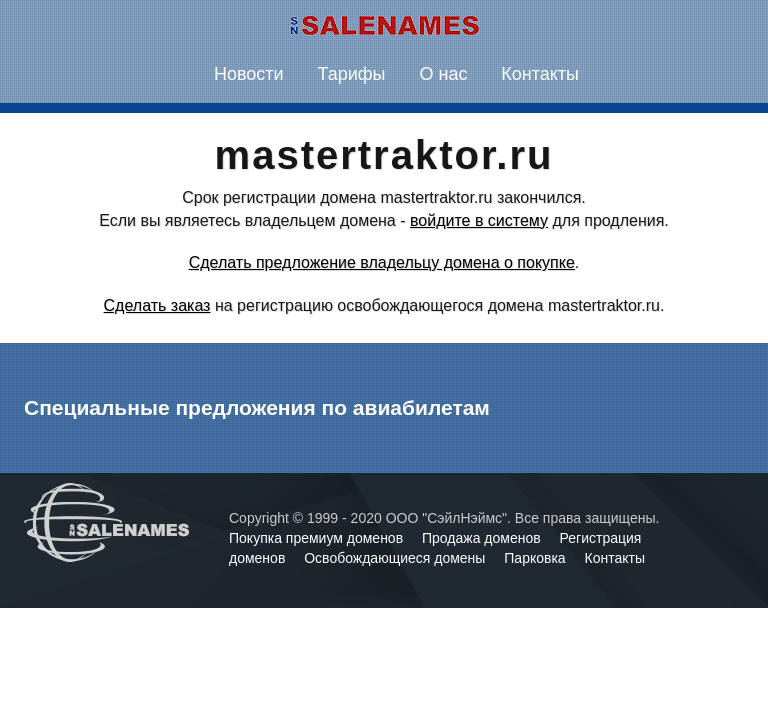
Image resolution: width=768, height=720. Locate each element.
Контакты (540, 74)
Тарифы (352, 74)
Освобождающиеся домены (396, 558)
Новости (249, 74)
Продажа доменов (483, 538)
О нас (443, 74)
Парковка (536, 558)
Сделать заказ (157, 305)
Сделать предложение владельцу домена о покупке (382, 262)
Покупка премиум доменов (318, 538)
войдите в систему (479, 220)
